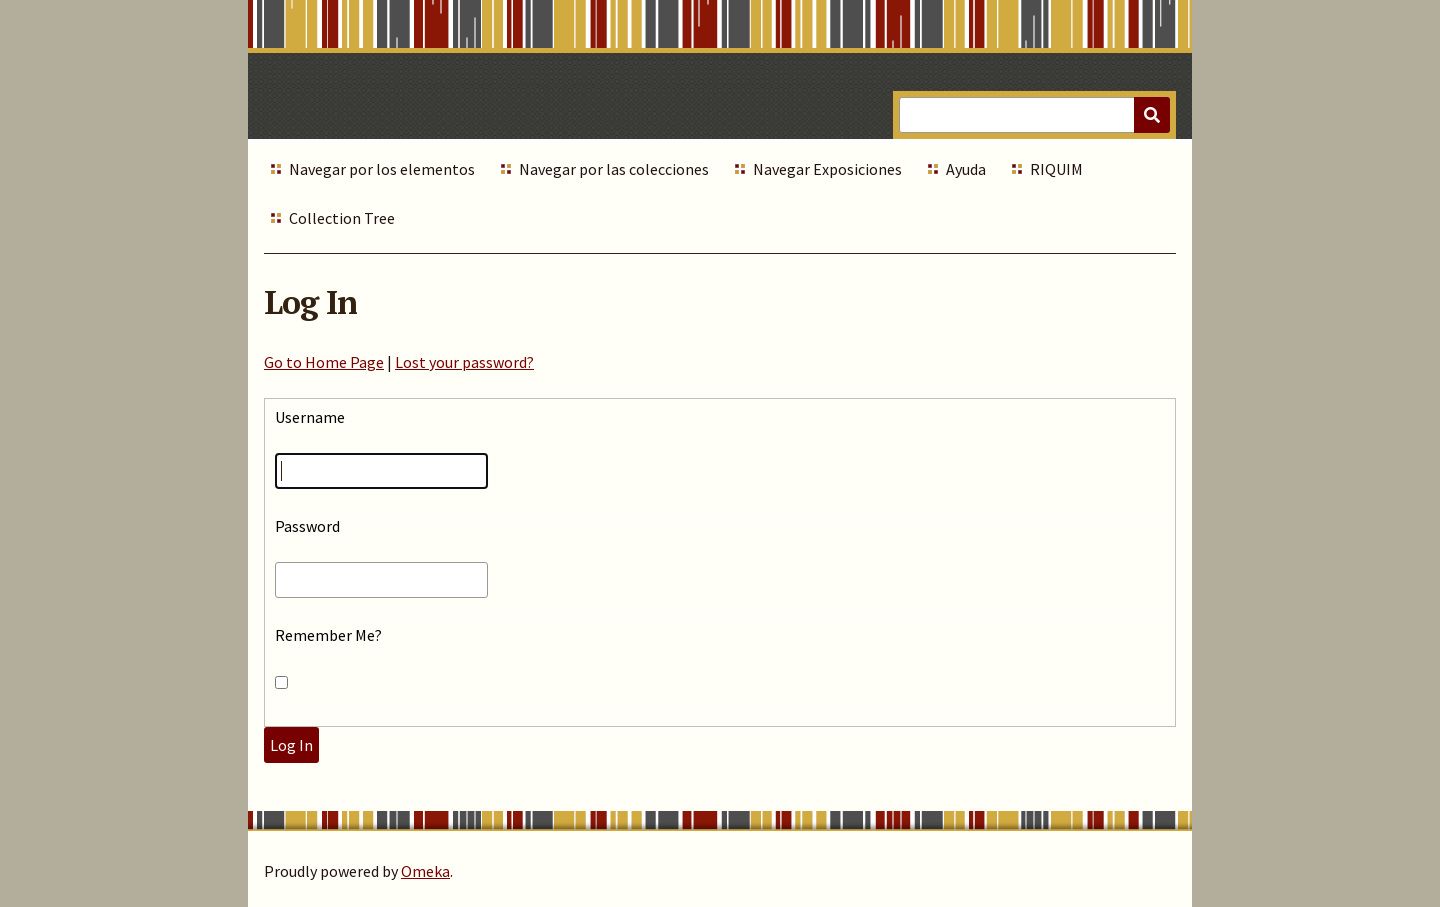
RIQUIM (1056, 169)
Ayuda (966, 169)
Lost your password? (464, 362)
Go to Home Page (324, 362)
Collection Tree (342, 218)
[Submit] (1152, 115)
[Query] (1034, 115)
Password (307, 526)
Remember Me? (328, 635)
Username (310, 417)
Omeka (425, 871)
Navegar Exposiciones (827, 169)
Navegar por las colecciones (614, 169)
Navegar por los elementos (382, 169)
